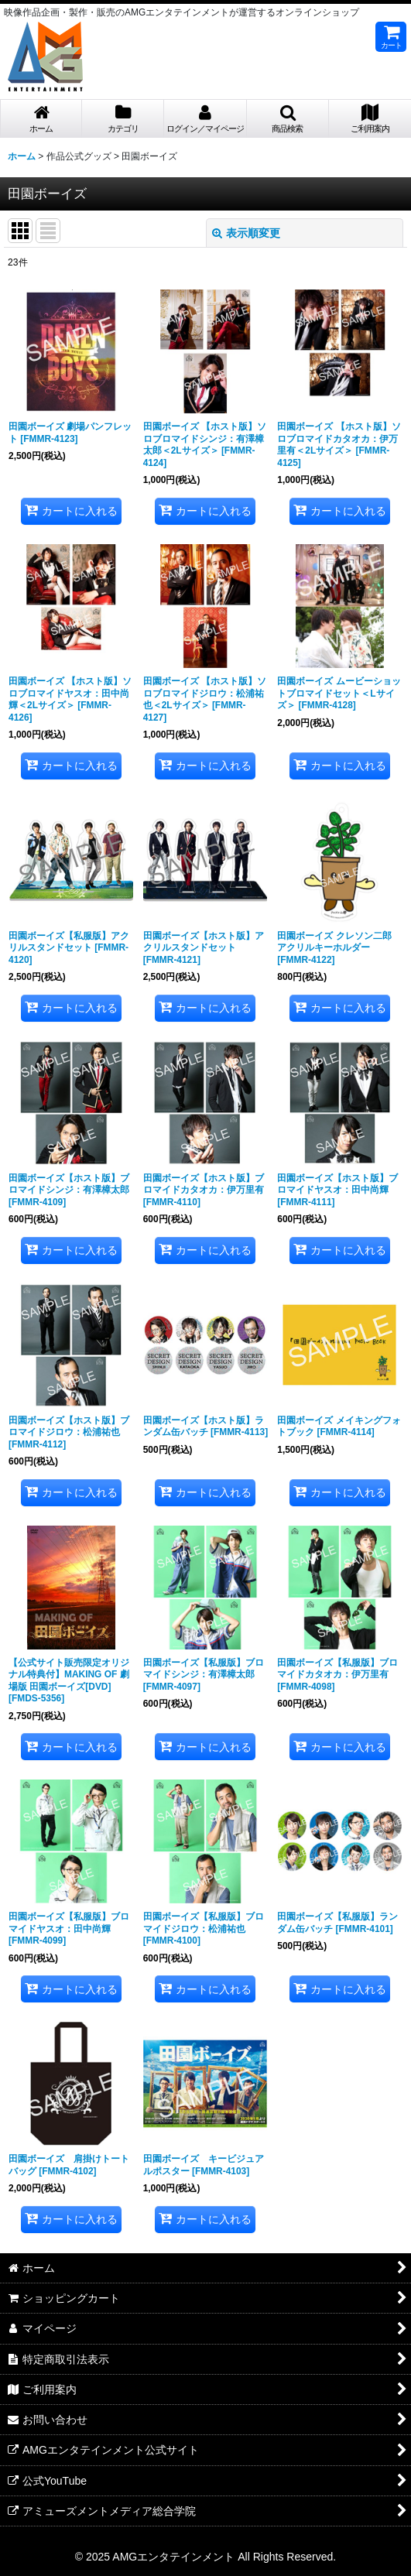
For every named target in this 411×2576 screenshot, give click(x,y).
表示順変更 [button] (246, 233)
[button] (288, 119)
